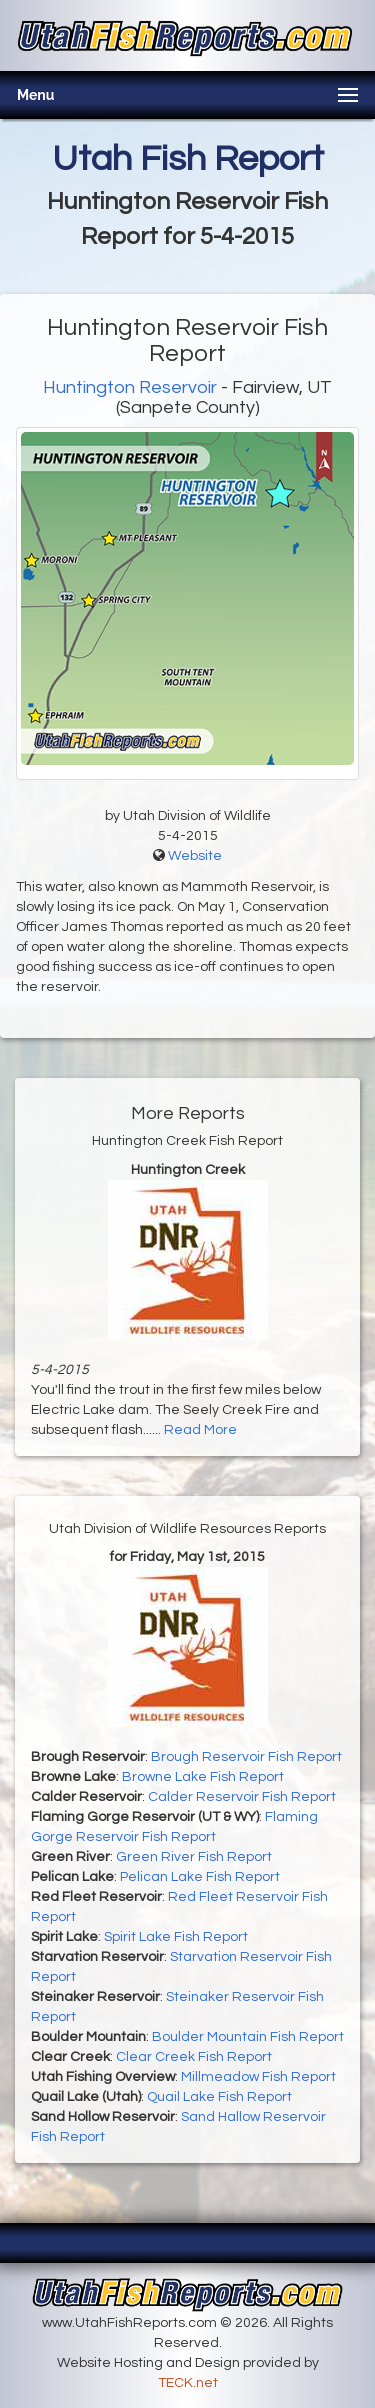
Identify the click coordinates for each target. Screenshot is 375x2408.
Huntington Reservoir (130, 387)
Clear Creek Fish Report (194, 2057)
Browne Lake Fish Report (203, 1777)
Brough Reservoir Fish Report (246, 1757)
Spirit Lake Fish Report (176, 1937)
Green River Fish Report (194, 1857)
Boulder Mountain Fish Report (248, 2037)
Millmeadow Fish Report (258, 2077)
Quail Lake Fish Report (219, 2097)
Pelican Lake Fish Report (200, 1877)
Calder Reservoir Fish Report (242, 1797)
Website (195, 856)
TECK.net (188, 2383)
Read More (200, 1430)
